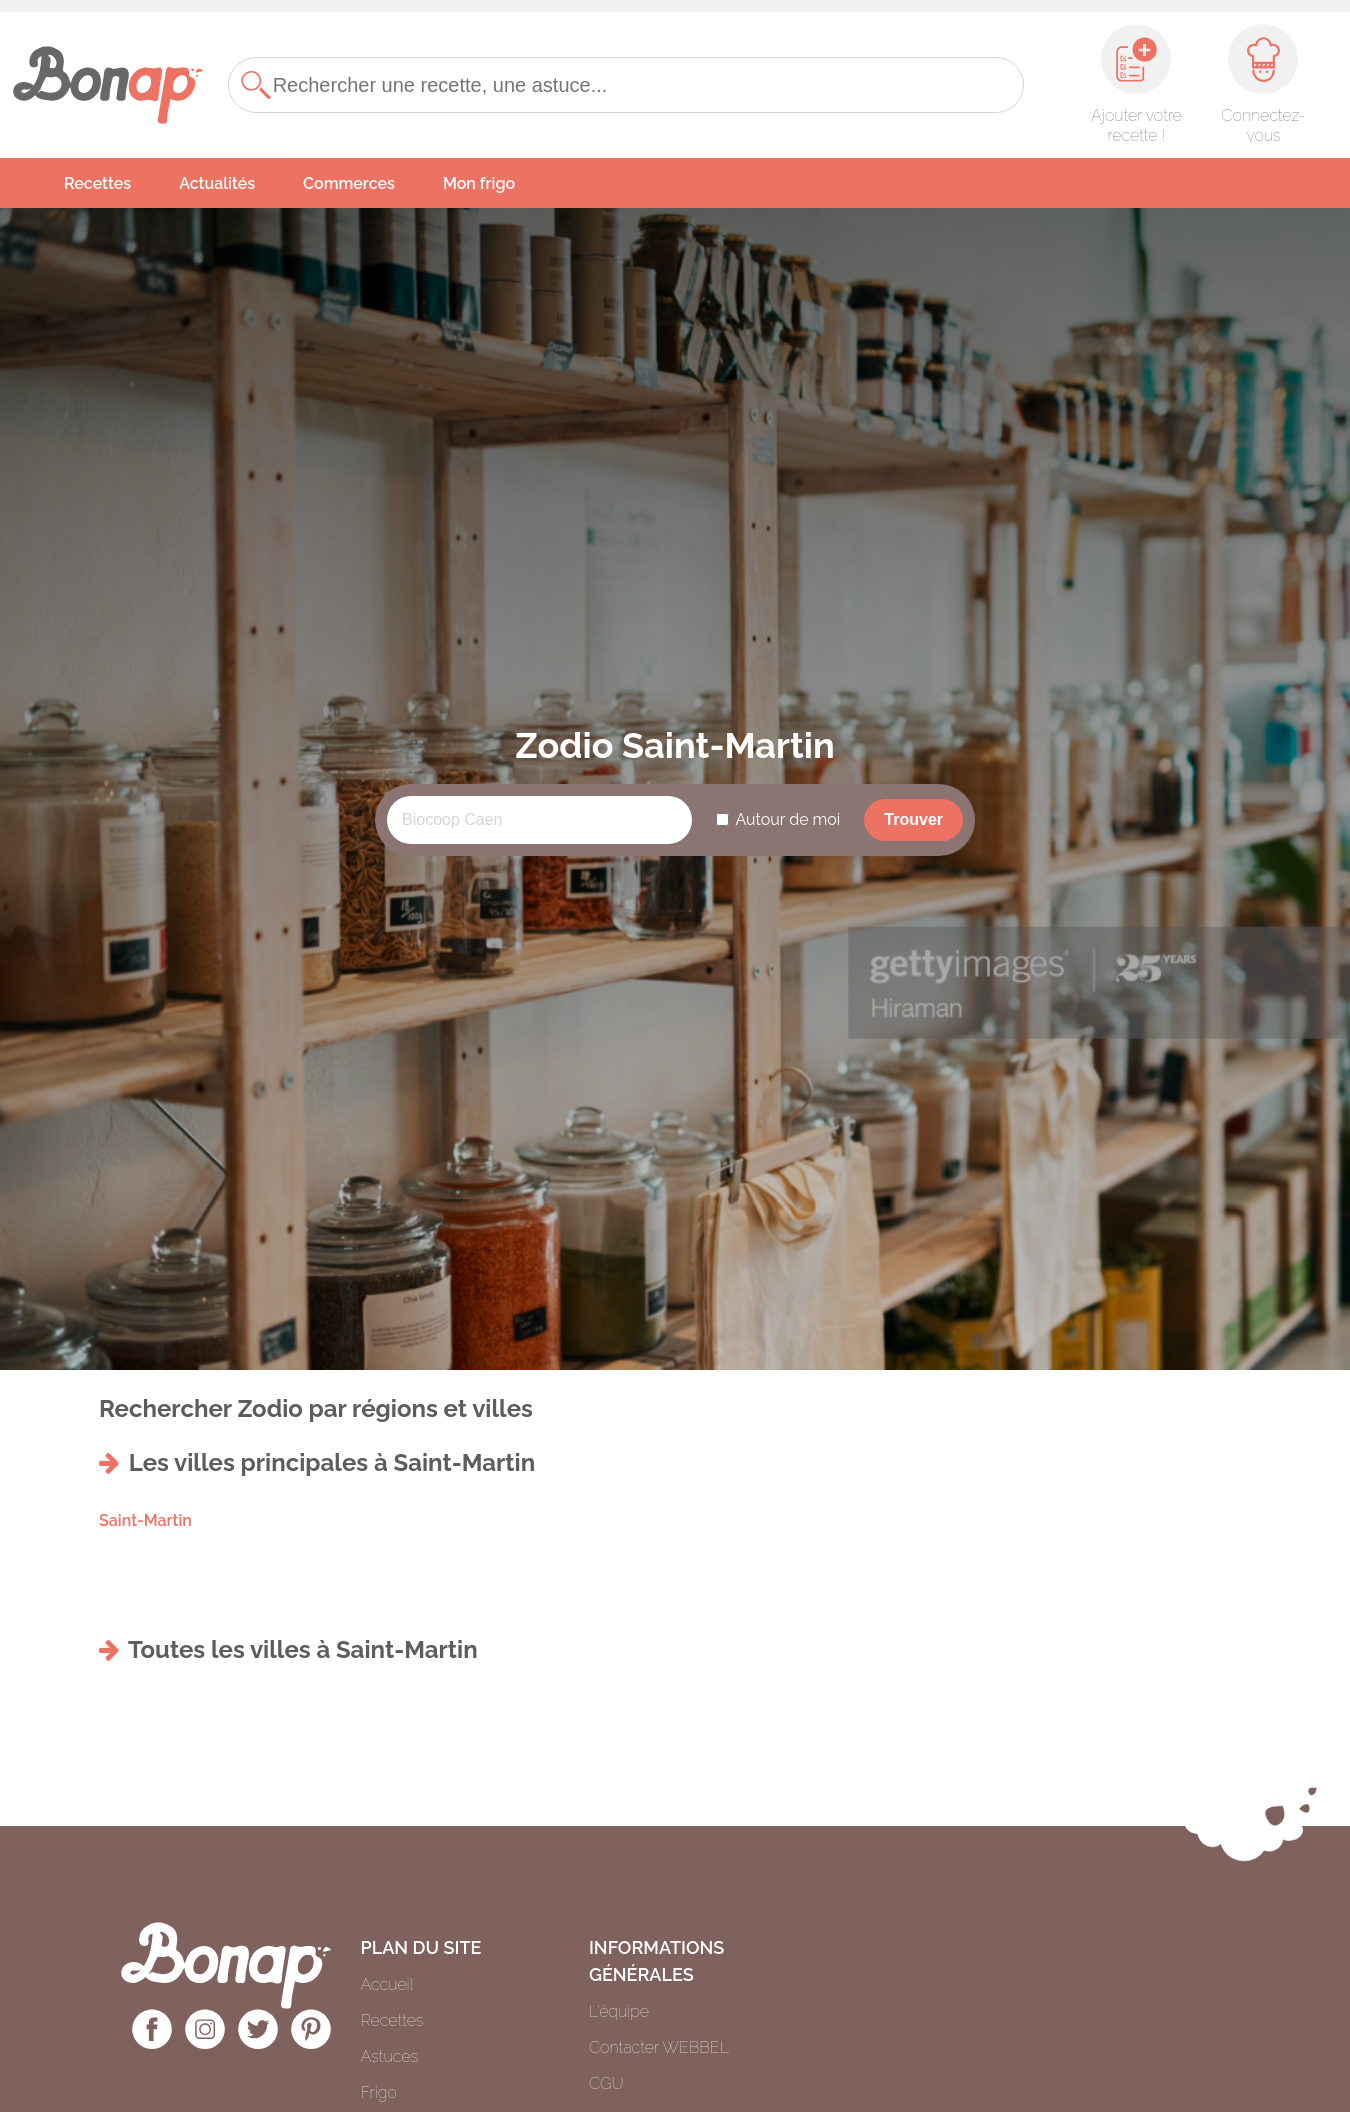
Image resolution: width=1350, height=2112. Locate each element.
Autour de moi (787, 819)
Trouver (913, 819)
